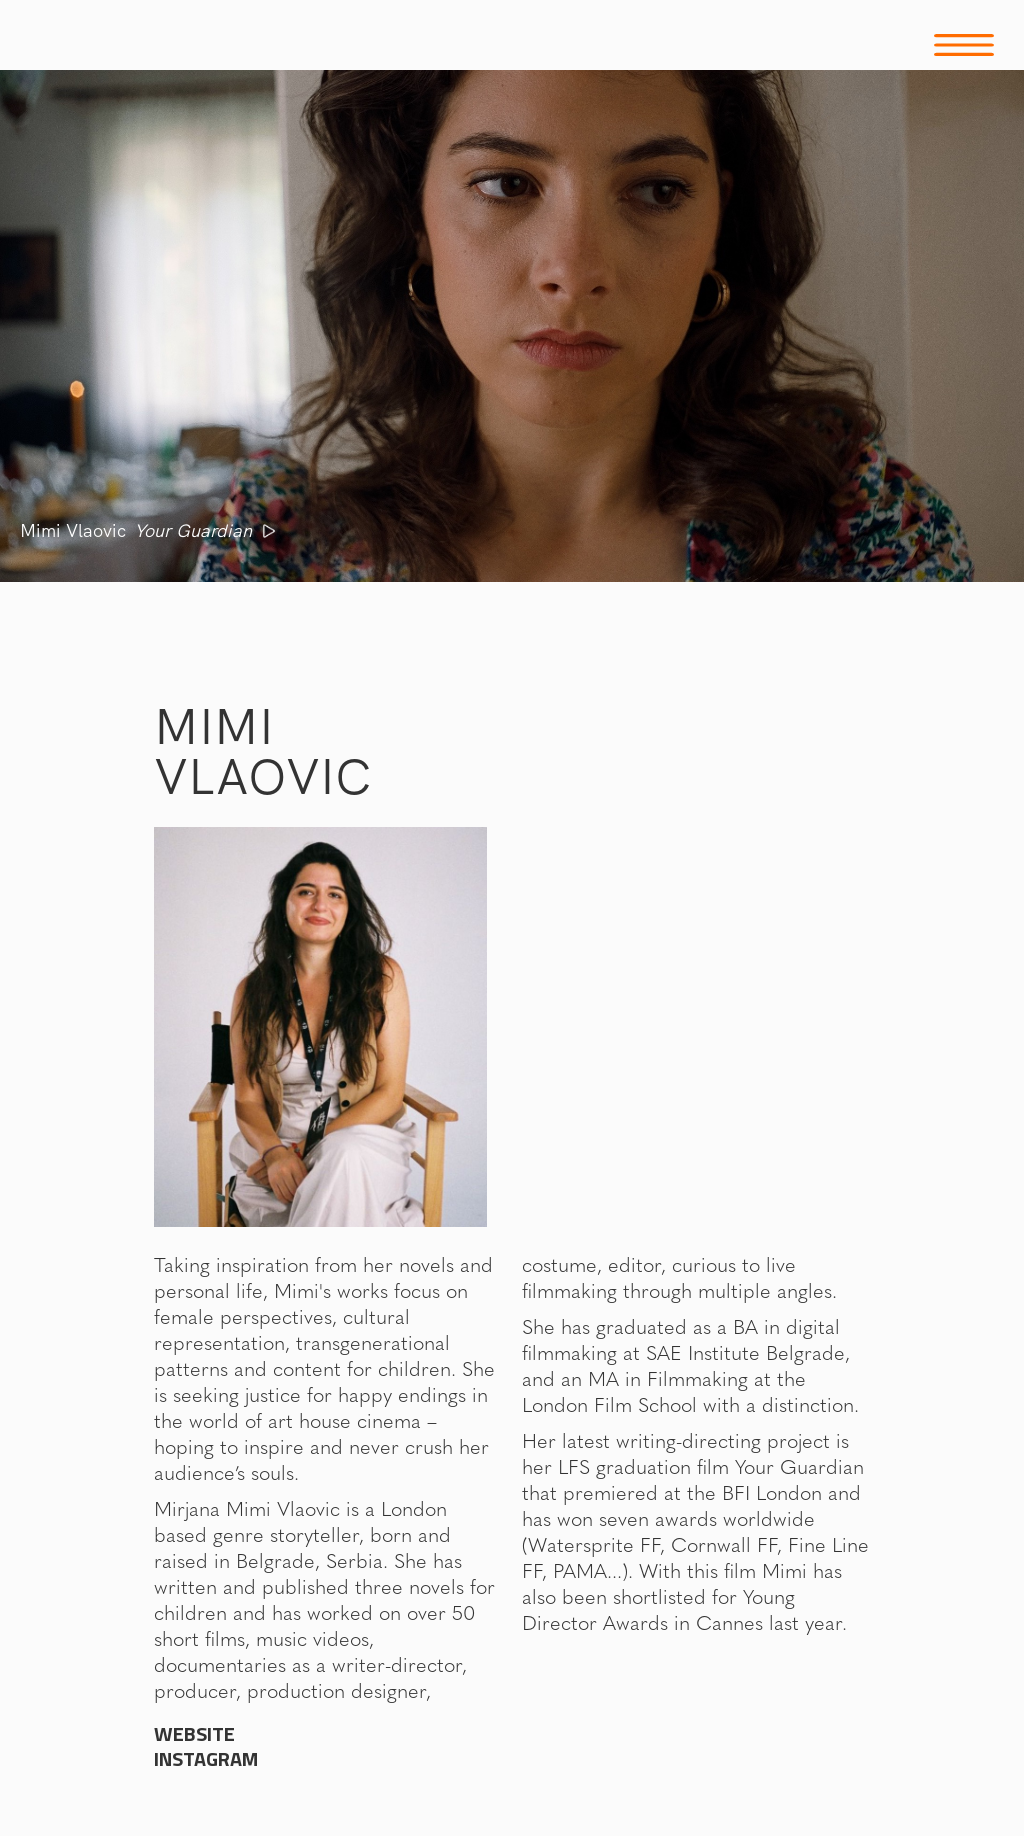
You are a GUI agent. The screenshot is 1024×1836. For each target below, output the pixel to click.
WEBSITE (194, 1734)
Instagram (206, 1759)
